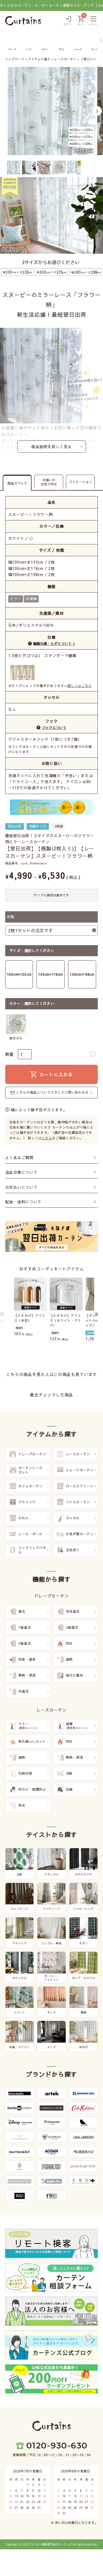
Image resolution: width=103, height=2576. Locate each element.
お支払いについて (21, 1187)
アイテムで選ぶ (39, 59)
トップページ (14, 59)
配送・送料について (23, 1201)
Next (97, 111)
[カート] (80, 20)
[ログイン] (68, 20)
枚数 (11, 916)
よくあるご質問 (19, 1157)
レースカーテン (65, 59)
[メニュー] (93, 20)
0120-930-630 (57, 2445)
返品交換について (21, 1172)
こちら (47, 1138)
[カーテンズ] (23, 20)
